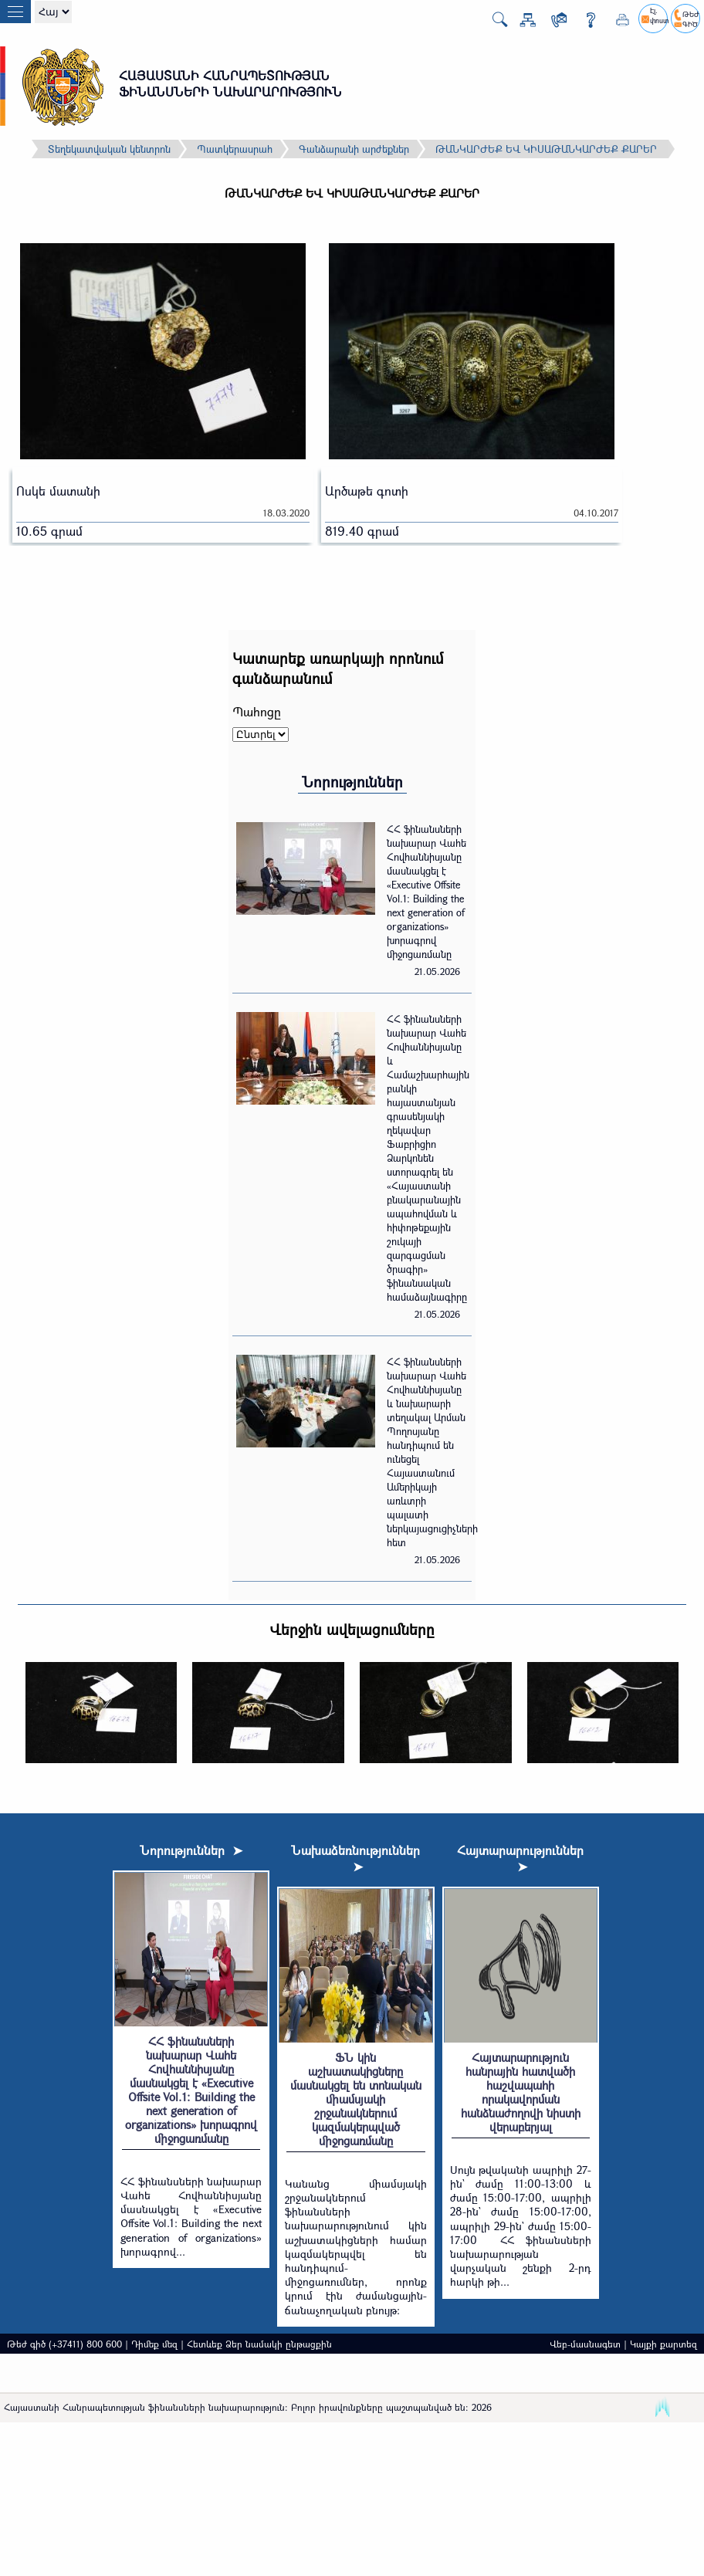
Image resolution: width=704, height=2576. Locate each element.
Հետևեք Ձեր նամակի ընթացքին (259, 2343)
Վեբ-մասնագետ (585, 2343)
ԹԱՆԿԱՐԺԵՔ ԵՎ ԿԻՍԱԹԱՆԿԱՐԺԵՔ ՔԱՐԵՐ (546, 149)
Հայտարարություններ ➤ (520, 1858)
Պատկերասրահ (234, 149)
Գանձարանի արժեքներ (354, 149)
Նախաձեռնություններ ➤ (355, 1858)
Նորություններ (352, 781)
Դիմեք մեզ (154, 2343)
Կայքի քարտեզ (663, 2343)
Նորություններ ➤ (191, 1850)
